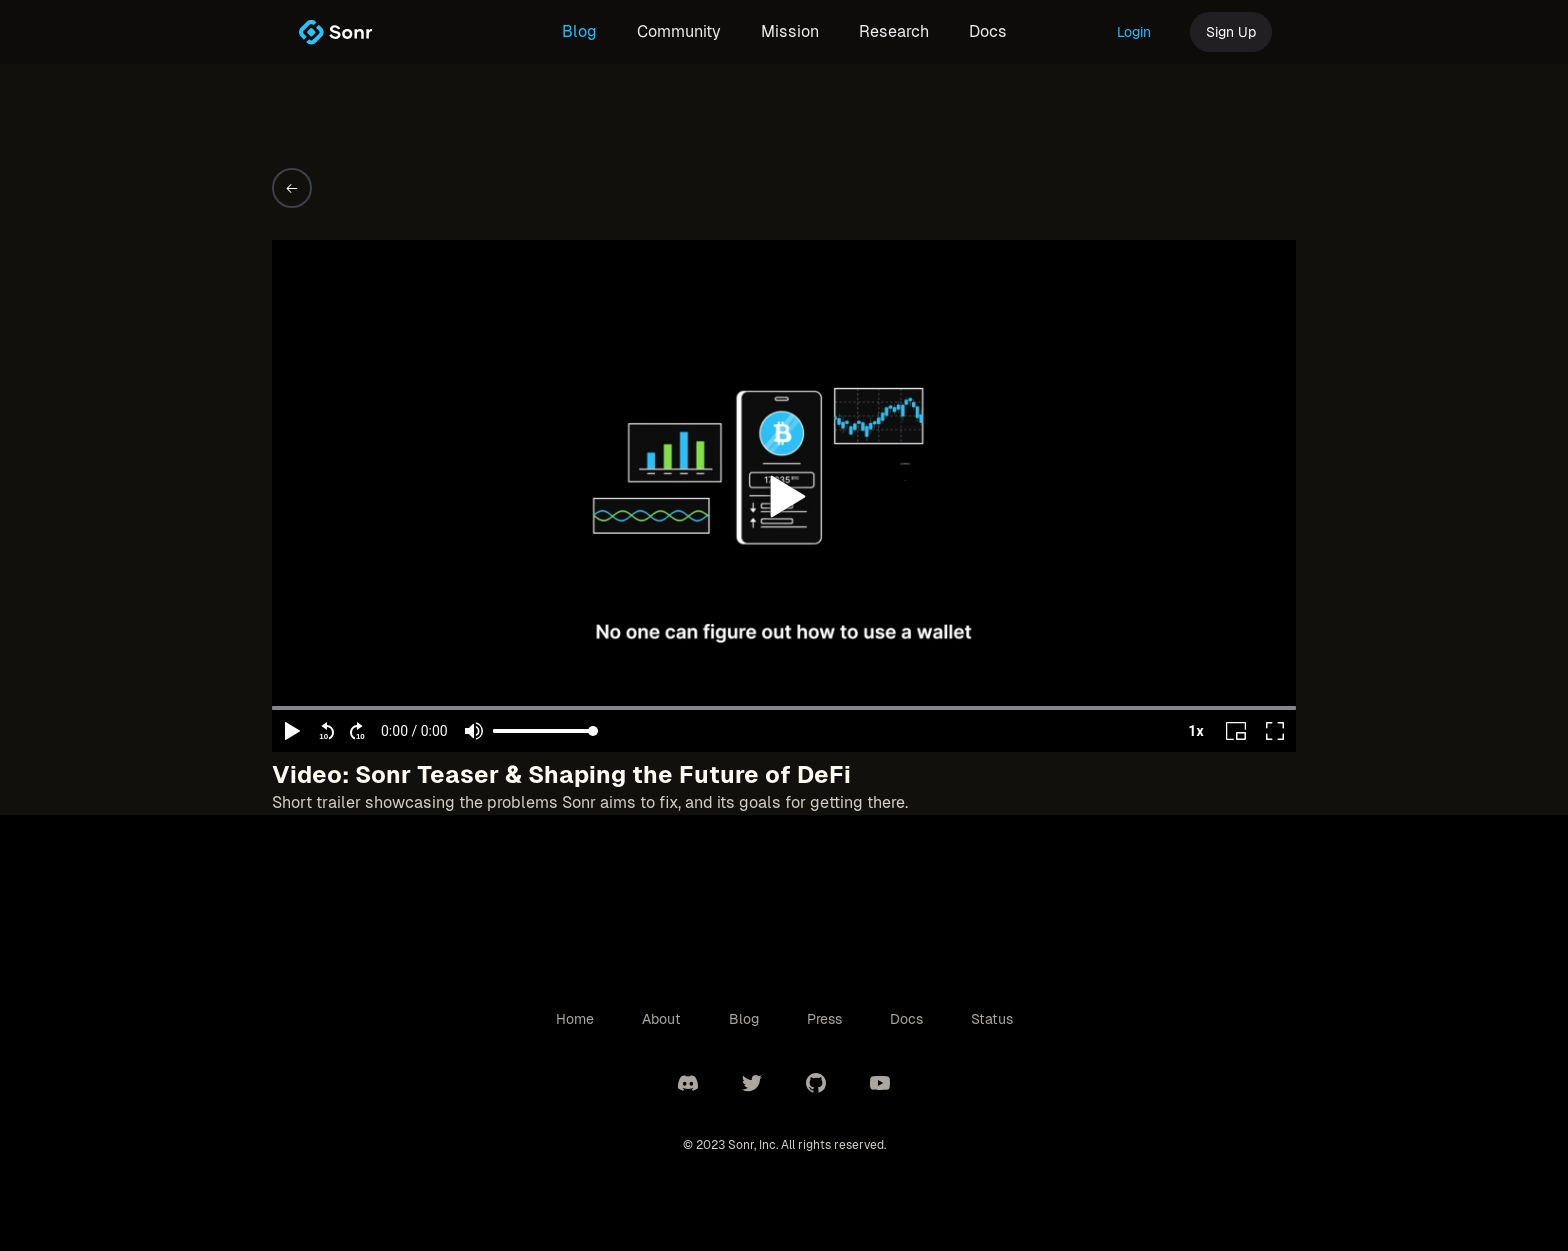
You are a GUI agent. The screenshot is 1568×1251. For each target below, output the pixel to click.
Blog (744, 1019)
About (661, 1019)
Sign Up (1231, 32)
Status (992, 1019)
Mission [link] (790, 31)
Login (1134, 32)
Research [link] (894, 31)
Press (824, 1019)
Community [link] (679, 31)
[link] (335, 32)
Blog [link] (579, 31)
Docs (906, 1019)
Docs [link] (988, 31)
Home (575, 1019)
